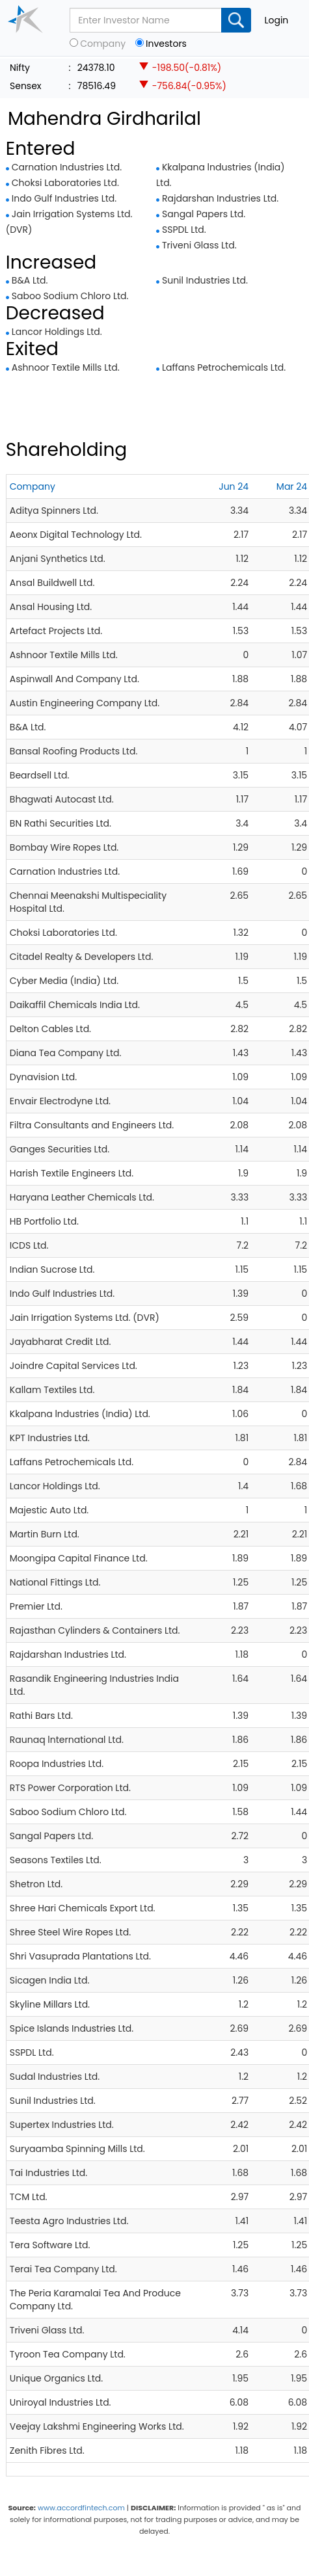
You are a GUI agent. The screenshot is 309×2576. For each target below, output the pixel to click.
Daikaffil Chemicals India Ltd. (75, 1004)
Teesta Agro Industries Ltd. (69, 2220)
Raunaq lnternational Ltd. (67, 1739)
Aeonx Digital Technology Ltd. (76, 534)
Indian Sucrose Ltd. (52, 1269)
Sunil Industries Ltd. (205, 280)
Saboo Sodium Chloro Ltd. (70, 295)
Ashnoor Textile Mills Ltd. (66, 367)
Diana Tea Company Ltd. (66, 1052)
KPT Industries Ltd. (50, 1437)
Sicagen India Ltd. (50, 1980)
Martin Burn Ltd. (44, 1534)
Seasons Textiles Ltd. (55, 1859)
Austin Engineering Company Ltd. (84, 703)
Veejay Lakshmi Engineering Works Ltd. (97, 2426)
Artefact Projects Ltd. (56, 630)
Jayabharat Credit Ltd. (60, 1341)
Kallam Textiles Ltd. (52, 1389)
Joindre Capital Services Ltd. (73, 1365)
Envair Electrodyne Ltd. (60, 1101)
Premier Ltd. (36, 1606)
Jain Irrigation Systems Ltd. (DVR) (84, 1317)
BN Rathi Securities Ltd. (60, 823)
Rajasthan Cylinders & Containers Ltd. (95, 1630)
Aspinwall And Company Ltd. (74, 678)
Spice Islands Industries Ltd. (71, 2028)
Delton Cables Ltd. (50, 1028)
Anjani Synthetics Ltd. (57, 558)
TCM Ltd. (28, 2196)
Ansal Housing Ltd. (51, 606)
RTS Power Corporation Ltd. (70, 1787)
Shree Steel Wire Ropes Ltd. (70, 1932)
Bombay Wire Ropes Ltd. (64, 847)
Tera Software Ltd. (50, 2244)
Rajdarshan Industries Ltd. (220, 198)
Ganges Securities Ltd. (59, 1149)
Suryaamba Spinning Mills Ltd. (77, 2148)
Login (276, 20)
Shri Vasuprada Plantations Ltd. (80, 1956)
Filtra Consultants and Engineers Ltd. (92, 1125)
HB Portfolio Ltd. (44, 1221)
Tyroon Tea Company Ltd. (68, 2354)
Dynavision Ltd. (43, 1076)
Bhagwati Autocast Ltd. (62, 799)
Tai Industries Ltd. (48, 2172)
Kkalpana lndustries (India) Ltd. (80, 1413)
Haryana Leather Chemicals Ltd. (82, 1197)
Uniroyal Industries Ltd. (60, 2402)
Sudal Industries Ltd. (55, 2076)
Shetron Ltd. (36, 1884)
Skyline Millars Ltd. (50, 2004)
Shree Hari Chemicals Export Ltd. (82, 1908)
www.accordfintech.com (81, 2508)
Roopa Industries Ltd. (56, 1763)
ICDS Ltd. (29, 1245)
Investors (166, 44)
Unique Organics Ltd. (56, 2378)
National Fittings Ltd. (55, 1582)
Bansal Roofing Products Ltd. (74, 751)
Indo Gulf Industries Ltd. (64, 198)
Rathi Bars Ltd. (41, 1715)
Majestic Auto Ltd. (49, 1510)
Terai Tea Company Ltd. (63, 2269)
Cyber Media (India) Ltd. (64, 980)
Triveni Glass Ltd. (199, 245)
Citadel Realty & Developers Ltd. (82, 956)
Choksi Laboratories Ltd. (65, 182)
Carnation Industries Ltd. (67, 167)
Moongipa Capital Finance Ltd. (79, 1558)
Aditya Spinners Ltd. (54, 510)
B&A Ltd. (30, 280)
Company (103, 44)
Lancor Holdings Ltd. (57, 331)
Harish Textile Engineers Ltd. (71, 1173)
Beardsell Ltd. (40, 775)
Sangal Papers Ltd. (203, 213)
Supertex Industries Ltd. (62, 2124)
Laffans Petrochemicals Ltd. (224, 367)
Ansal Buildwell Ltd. (52, 582)
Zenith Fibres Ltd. (47, 2450)
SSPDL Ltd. (184, 229)
